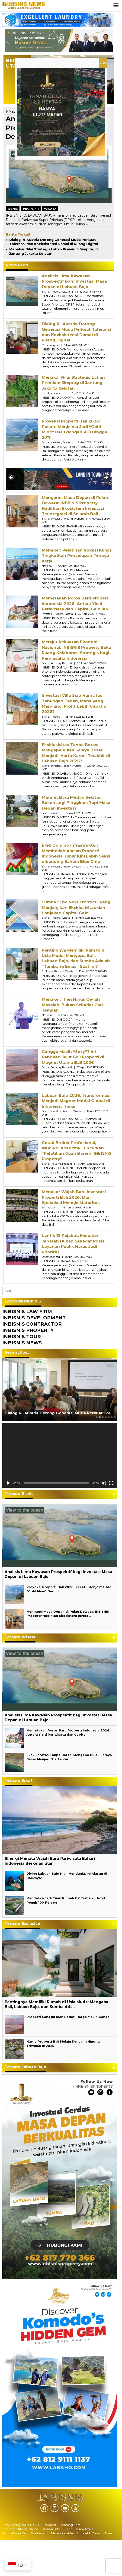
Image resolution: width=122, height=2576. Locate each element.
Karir (68, 2565)
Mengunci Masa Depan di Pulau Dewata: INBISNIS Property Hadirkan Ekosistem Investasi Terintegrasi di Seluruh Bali (76, 514)
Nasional (47, 574)
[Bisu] (104, 1519)
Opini (54, 1243)
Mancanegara (50, 354)
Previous (11, 486)
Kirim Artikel (85, 2565)
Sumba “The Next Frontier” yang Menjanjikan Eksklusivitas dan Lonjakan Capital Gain (76, 933)
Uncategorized (51, 1292)
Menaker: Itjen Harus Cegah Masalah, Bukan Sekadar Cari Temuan (74, 1035)
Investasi (47, 402)
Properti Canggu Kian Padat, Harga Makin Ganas (67, 2053)
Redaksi (50, 2561)
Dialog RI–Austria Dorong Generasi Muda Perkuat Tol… (59, 1449)
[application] (59, 1491)
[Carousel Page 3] (103, 1453)
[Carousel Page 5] (109, 1453)
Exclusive (47, 1001)
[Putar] (8, 1519)
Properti (31, 218)
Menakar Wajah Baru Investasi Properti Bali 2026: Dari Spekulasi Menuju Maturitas (75, 1233)
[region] (59, 488)
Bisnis (13, 218)
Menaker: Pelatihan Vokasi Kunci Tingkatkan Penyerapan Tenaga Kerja (75, 564)
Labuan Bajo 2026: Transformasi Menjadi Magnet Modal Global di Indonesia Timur (75, 1134)
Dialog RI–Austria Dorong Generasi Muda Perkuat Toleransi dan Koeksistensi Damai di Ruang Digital (53, 251)
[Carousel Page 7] (115, 1453)
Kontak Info (51, 2565)
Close (103, 62)
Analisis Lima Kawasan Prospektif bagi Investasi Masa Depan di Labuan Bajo (75, 290)
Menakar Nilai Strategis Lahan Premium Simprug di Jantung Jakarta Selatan (75, 392)
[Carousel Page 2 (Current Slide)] (100, 1453)
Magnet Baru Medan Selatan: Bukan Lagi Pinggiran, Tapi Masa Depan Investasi (74, 822)
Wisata (50, 218)
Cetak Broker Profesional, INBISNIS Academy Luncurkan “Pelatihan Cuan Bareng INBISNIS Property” (74, 1186)
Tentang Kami (71, 2561)
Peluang (67, 527)
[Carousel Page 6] (112, 1453)
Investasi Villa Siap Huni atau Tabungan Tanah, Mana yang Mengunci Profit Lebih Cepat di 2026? (76, 723)
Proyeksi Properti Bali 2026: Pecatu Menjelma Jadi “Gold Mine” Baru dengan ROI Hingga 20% (76, 438)
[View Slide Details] (59, 488)
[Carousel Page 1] (97, 1453)
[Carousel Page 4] (106, 1453)
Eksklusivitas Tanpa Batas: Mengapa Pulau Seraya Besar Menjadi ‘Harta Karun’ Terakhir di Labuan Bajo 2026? (75, 772)
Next (105, 486)
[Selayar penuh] (111, 1519)
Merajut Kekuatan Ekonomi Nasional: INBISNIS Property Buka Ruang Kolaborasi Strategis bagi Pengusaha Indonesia (72, 667)
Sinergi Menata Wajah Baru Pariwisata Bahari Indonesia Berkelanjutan (50, 1896)
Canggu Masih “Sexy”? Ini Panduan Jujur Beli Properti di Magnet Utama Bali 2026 (75, 1088)
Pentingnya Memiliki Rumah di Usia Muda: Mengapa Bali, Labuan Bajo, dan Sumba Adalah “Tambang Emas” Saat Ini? (76, 986)
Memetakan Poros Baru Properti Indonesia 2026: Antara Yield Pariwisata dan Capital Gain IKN (72, 615)
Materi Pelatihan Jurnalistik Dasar (75, 2569)
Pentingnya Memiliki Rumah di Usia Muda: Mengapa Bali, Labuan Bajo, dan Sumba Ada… (56, 2040)
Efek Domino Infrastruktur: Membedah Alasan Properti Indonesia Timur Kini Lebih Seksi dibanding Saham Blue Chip (73, 875)
